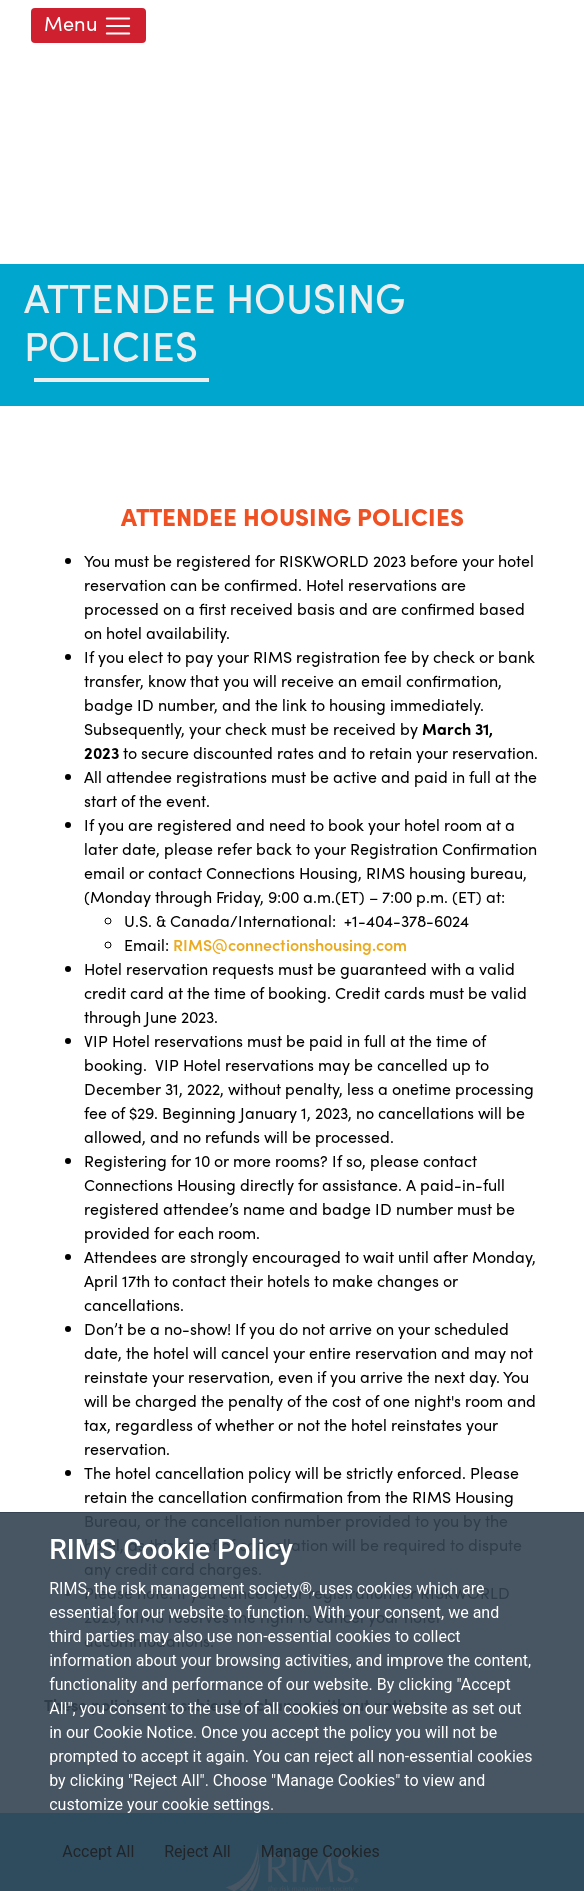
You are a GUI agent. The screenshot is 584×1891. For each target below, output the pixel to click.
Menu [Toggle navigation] (88, 24)
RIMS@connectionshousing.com (290, 944)
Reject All (197, 1851)
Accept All (98, 1851)
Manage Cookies (320, 1851)
